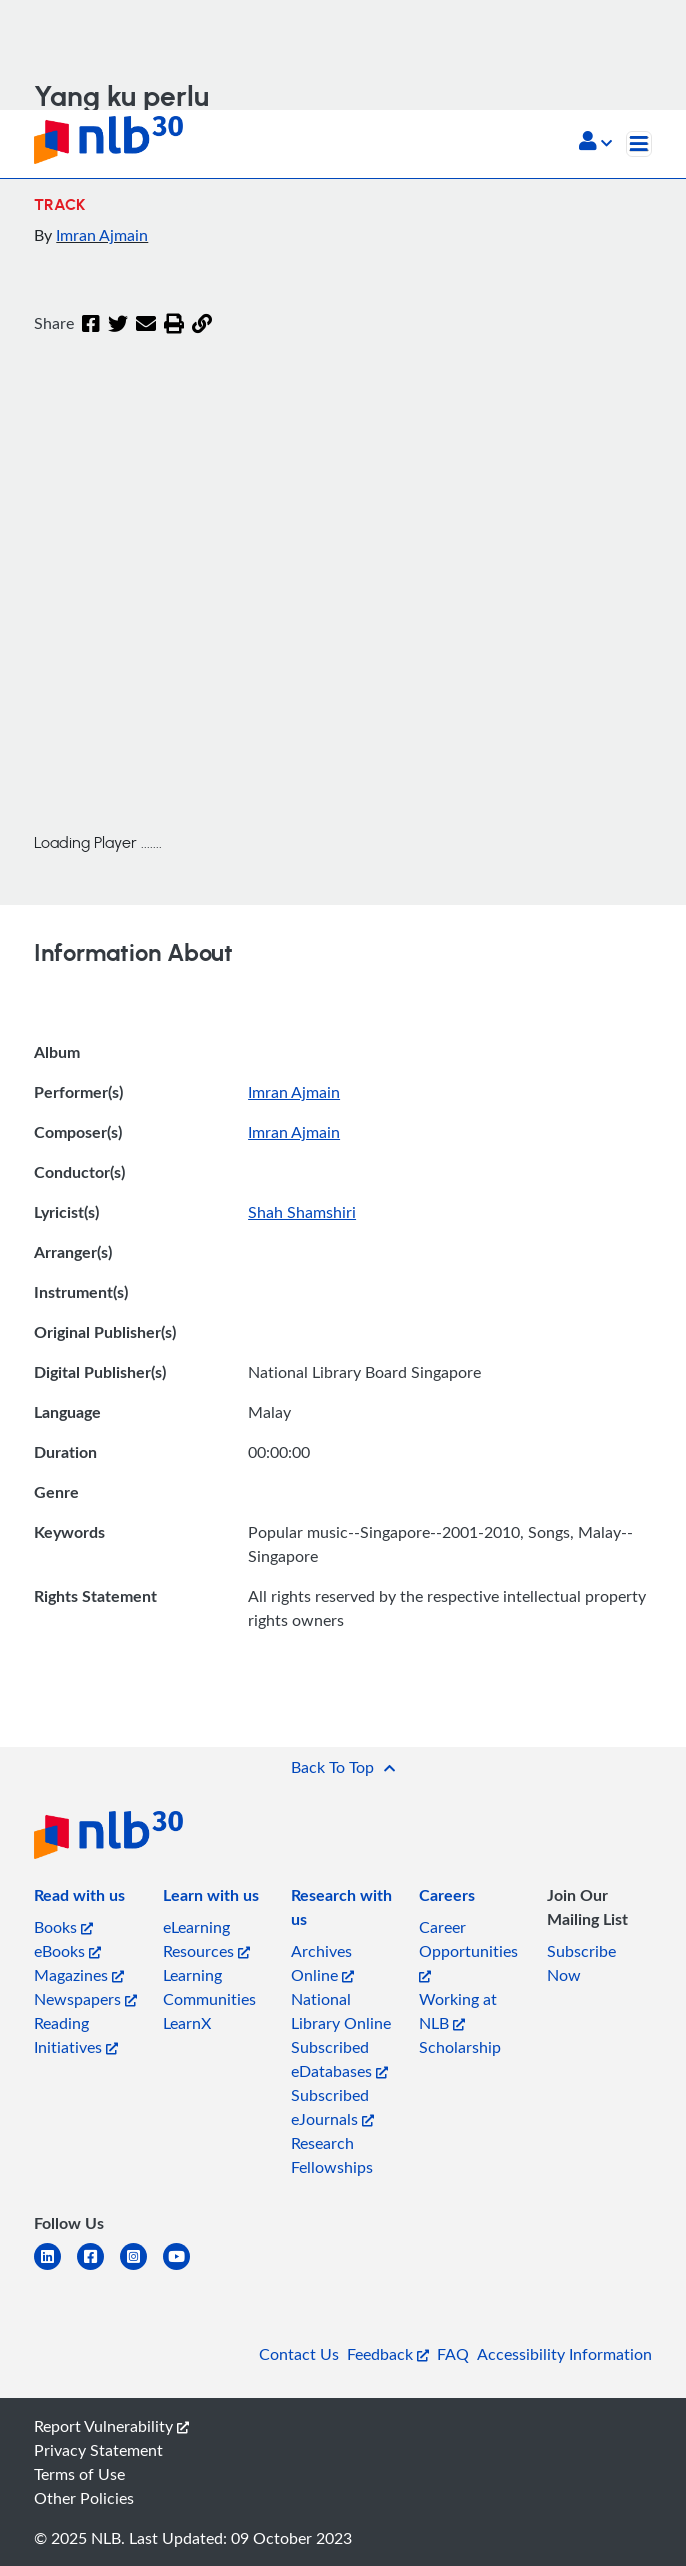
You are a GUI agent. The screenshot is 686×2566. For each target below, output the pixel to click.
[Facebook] (91, 325)
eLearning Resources (206, 1939)
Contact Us (299, 2354)
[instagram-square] (141, 2268)
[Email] (146, 325)
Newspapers (85, 1999)
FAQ (453, 2354)
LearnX (187, 2023)
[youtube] (184, 2268)
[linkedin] (55, 2268)
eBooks (67, 1951)
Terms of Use (79, 2474)
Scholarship (460, 2047)
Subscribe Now (581, 1963)
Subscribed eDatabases (339, 2059)
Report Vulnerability (111, 2426)
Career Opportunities (468, 1949)
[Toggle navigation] (639, 144)
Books (63, 1927)
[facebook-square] (98, 2268)
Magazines (79, 1975)
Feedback (388, 2354)
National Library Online (341, 2011)
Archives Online (322, 1963)
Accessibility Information (564, 2354)
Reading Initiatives (76, 2035)
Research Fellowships (332, 2155)
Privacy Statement (98, 2450)
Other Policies (84, 2498)
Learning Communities (209, 1987)
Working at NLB (458, 2011)
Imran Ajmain (102, 235)
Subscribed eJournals (332, 2107)
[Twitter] (118, 325)
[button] (595, 143)
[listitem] (79, 1899)
